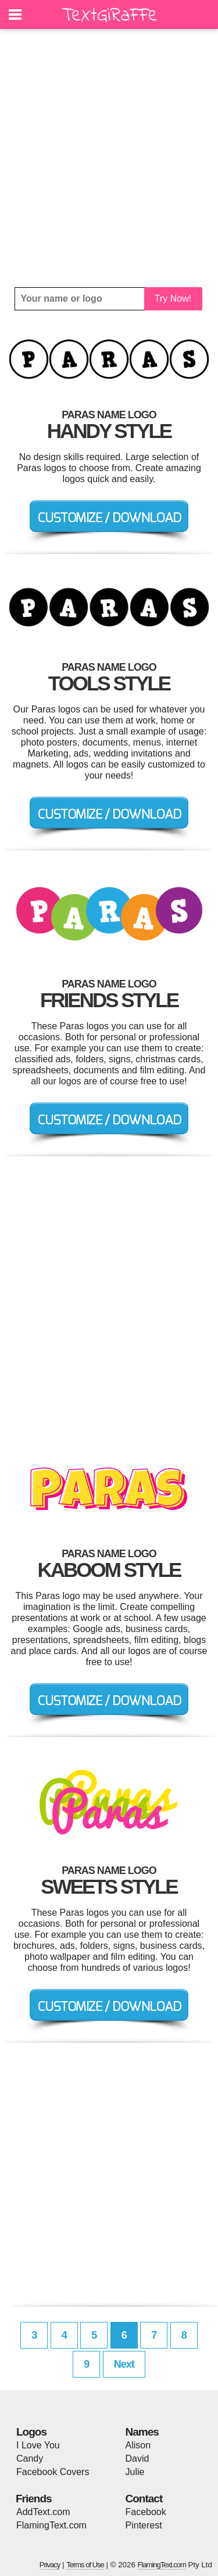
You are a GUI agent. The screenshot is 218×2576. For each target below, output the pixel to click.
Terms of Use (85, 2564)
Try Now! (173, 298)
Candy (29, 2458)
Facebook (146, 2512)
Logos (31, 2432)
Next (124, 2364)
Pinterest (144, 2525)
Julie (135, 2472)
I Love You (38, 2445)
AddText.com (43, 2512)
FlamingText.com (51, 2525)
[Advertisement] (109, 158)
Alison (138, 2445)
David (137, 2458)
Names (142, 2432)
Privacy (50, 2564)
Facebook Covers (52, 2472)
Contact (144, 2498)
